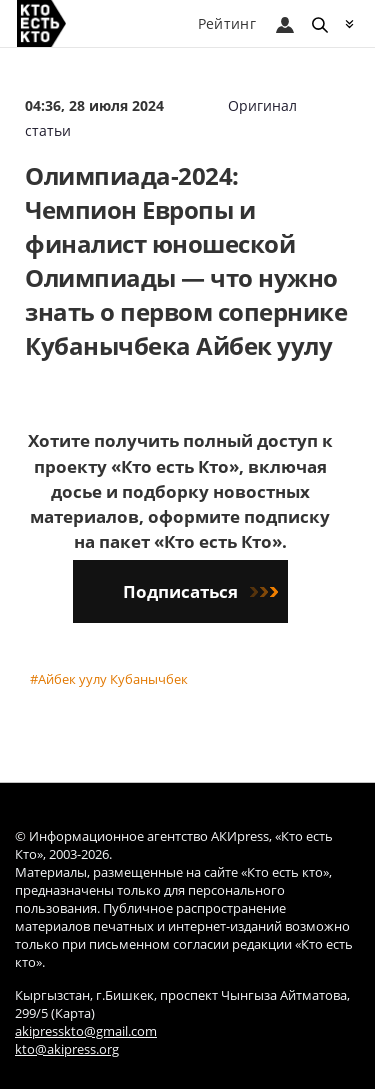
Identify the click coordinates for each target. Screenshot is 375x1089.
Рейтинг (227, 23)
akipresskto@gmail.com (86, 1031)
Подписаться (200, 591)
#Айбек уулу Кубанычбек (109, 679)
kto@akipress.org (67, 1049)
